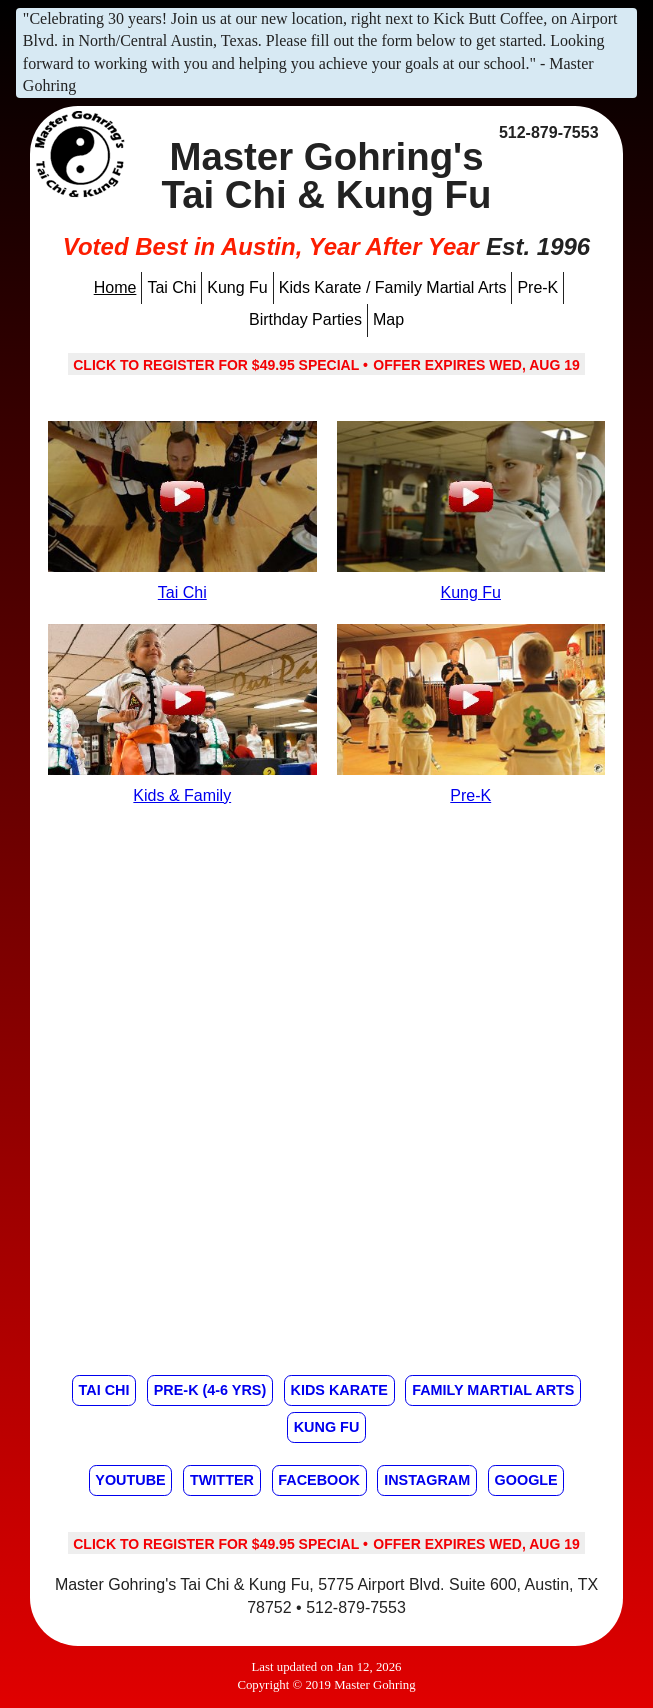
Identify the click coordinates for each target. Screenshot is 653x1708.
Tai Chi (171, 287)
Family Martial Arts (493, 1390)
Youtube (130, 1480)
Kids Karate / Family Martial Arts (393, 287)
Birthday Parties (305, 319)
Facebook (319, 1480)
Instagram (427, 1480)
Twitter (222, 1480)
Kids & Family (182, 795)
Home (115, 287)
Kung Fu (237, 287)
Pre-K (537, 287)
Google (526, 1480)
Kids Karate (339, 1390)
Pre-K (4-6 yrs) (210, 1390)
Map (388, 319)
